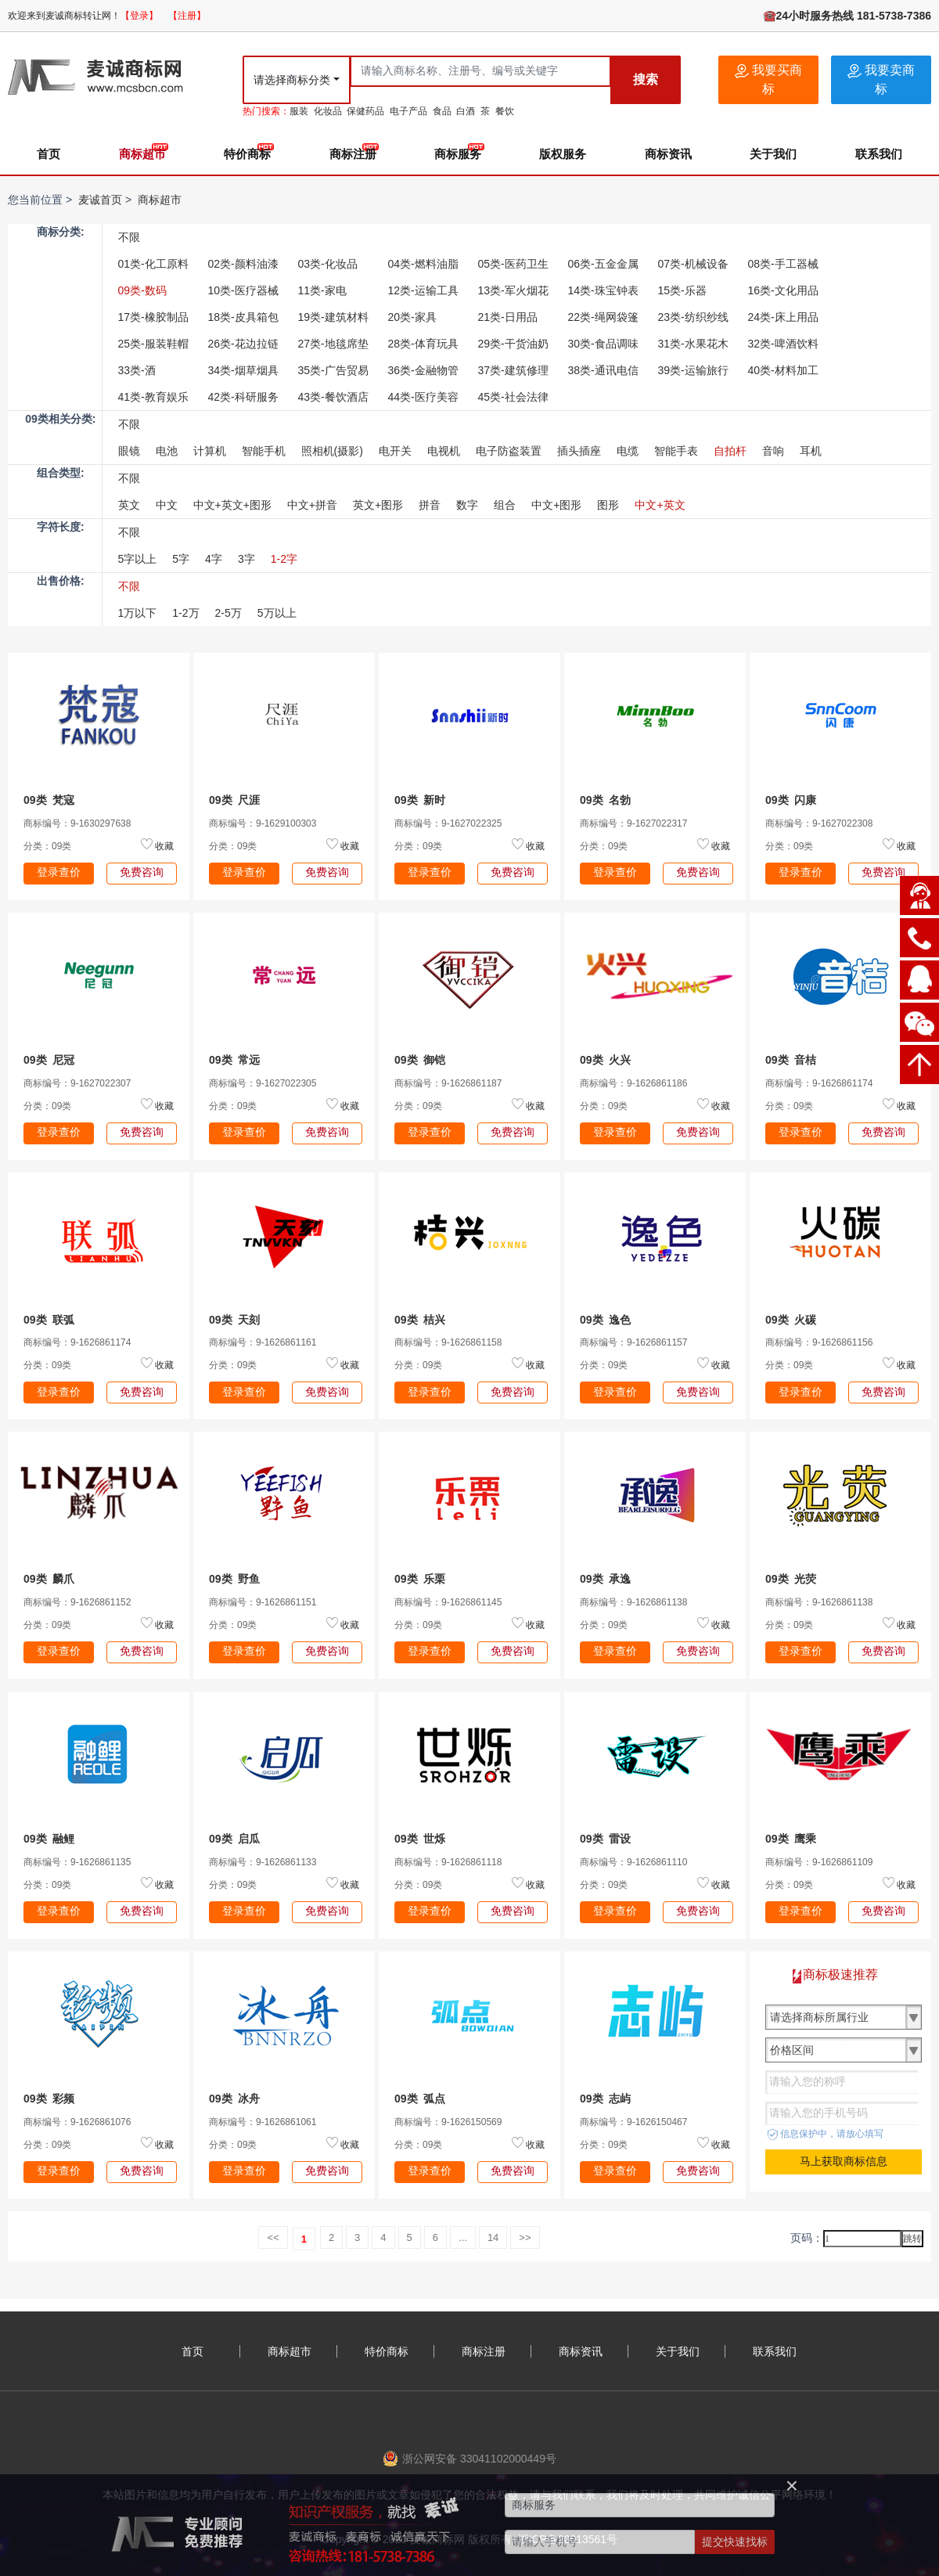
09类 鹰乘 (790, 1838)
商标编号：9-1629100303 (262, 823)
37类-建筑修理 (513, 370)
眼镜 (129, 451)
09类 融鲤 (48, 1838)
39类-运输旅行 (693, 370)
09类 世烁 (419, 1838)
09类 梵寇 (48, 800)
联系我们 (878, 153)
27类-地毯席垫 (333, 343)
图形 (608, 505)
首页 (48, 153)
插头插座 (579, 451)
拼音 (430, 505)
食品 (442, 111)
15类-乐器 (682, 290)
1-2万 (185, 613)
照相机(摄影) (332, 451)
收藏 (164, 846)
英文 (129, 505)
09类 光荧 (790, 1579)
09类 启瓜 (234, 1838)
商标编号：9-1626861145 (448, 1602)
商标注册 (352, 153)
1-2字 (284, 559)
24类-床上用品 (783, 317)
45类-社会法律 (513, 397)
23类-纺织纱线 (693, 317)
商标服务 (457, 153)
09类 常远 (234, 1060)
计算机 (209, 451)
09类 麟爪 (48, 1579)
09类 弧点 (419, 2098)
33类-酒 (137, 370)
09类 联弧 (48, 1319)
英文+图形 (378, 505)
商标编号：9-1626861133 (262, 1862)
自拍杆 (730, 451)
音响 (773, 451)
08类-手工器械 (783, 264)
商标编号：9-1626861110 (633, 1862)
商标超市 (142, 153)
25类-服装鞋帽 (153, 343)
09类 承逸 (605, 1579)
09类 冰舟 (234, 2098)
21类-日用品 (508, 317)
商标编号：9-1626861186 (633, 1083)
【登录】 (139, 15)
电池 (167, 451)
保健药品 (365, 111)
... (463, 2237)
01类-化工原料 (153, 264)
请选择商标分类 (292, 80)
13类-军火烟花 (513, 290)
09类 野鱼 (234, 1579)
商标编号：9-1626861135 (77, 1862)
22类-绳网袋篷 (603, 317)
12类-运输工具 (423, 290)
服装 (299, 111)
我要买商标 (768, 79)
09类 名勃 (605, 800)
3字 (246, 559)
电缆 (628, 451)
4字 (213, 559)
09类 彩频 (48, 2098)
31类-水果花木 (693, 343)
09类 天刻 (234, 1319)
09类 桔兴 (419, 1319)
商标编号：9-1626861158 (448, 1342)
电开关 (395, 451)
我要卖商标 (881, 79)
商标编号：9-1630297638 (77, 823)
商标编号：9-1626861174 (818, 1083)
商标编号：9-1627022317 (633, 823)
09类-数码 (142, 290)
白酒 (465, 111)
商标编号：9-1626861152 (77, 1602)
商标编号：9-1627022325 (448, 823)
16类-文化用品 (783, 290)
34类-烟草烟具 (243, 370)
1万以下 (137, 613)
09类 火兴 (605, 1060)
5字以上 (137, 559)
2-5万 (228, 613)
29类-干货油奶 (513, 343)
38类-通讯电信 (603, 370)
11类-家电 (322, 290)
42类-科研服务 (243, 397)
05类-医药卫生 (513, 264)
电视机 (443, 451)
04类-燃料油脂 (423, 264)
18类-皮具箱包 (243, 317)
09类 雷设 (605, 1838)
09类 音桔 (790, 1060)
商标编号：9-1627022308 (818, 823)
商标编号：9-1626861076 (77, 2122)
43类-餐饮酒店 (333, 397)
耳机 (811, 451)
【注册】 (187, 15)
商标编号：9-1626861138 (633, 1602)
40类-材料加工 (783, 370)
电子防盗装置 (508, 451)
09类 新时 (419, 800)
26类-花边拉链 (243, 343)
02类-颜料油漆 (243, 264)
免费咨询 (142, 872)
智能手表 (676, 451)
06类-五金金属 (603, 264)
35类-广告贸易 (333, 370)
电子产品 (408, 111)
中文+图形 (556, 505)
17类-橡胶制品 (153, 317)
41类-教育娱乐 (153, 397)
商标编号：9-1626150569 (448, 2122)
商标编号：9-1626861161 (262, 1342)
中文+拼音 (312, 505)
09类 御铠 (419, 1060)
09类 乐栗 (419, 1579)
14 (492, 2237)
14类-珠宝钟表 (603, 290)
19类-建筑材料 (333, 317)
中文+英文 (660, 505)
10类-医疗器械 (243, 290)
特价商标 (247, 153)
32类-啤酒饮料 (783, 343)
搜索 (645, 79)
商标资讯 (668, 153)
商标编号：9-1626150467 (633, 2122)
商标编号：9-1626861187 (448, 1083)
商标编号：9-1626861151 (262, 1602)
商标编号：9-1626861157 (633, 1342)
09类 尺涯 (234, 800)
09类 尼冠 (48, 1060)
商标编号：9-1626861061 (262, 2122)
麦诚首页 (100, 199)
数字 (467, 505)
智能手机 (264, 451)
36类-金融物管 (423, 370)
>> (525, 2237)
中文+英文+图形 (232, 505)
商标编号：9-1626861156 (818, 1342)
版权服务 (562, 153)
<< (273, 2237)
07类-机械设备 (693, 264)
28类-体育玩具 (423, 343)
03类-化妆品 (328, 264)
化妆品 (328, 111)
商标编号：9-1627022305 (262, 1083)
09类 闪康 (790, 800)
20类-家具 (412, 317)
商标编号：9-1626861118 (448, 1862)
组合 (505, 505)
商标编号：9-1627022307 (77, 1083)
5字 (180, 559)
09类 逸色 (605, 1319)
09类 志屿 (605, 2098)
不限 (129, 237)
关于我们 (773, 153)
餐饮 (504, 111)
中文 (167, 505)
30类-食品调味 (603, 343)
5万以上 (277, 613)
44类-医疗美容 (423, 397)
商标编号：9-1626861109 (818, 1862)
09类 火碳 (790, 1319)
